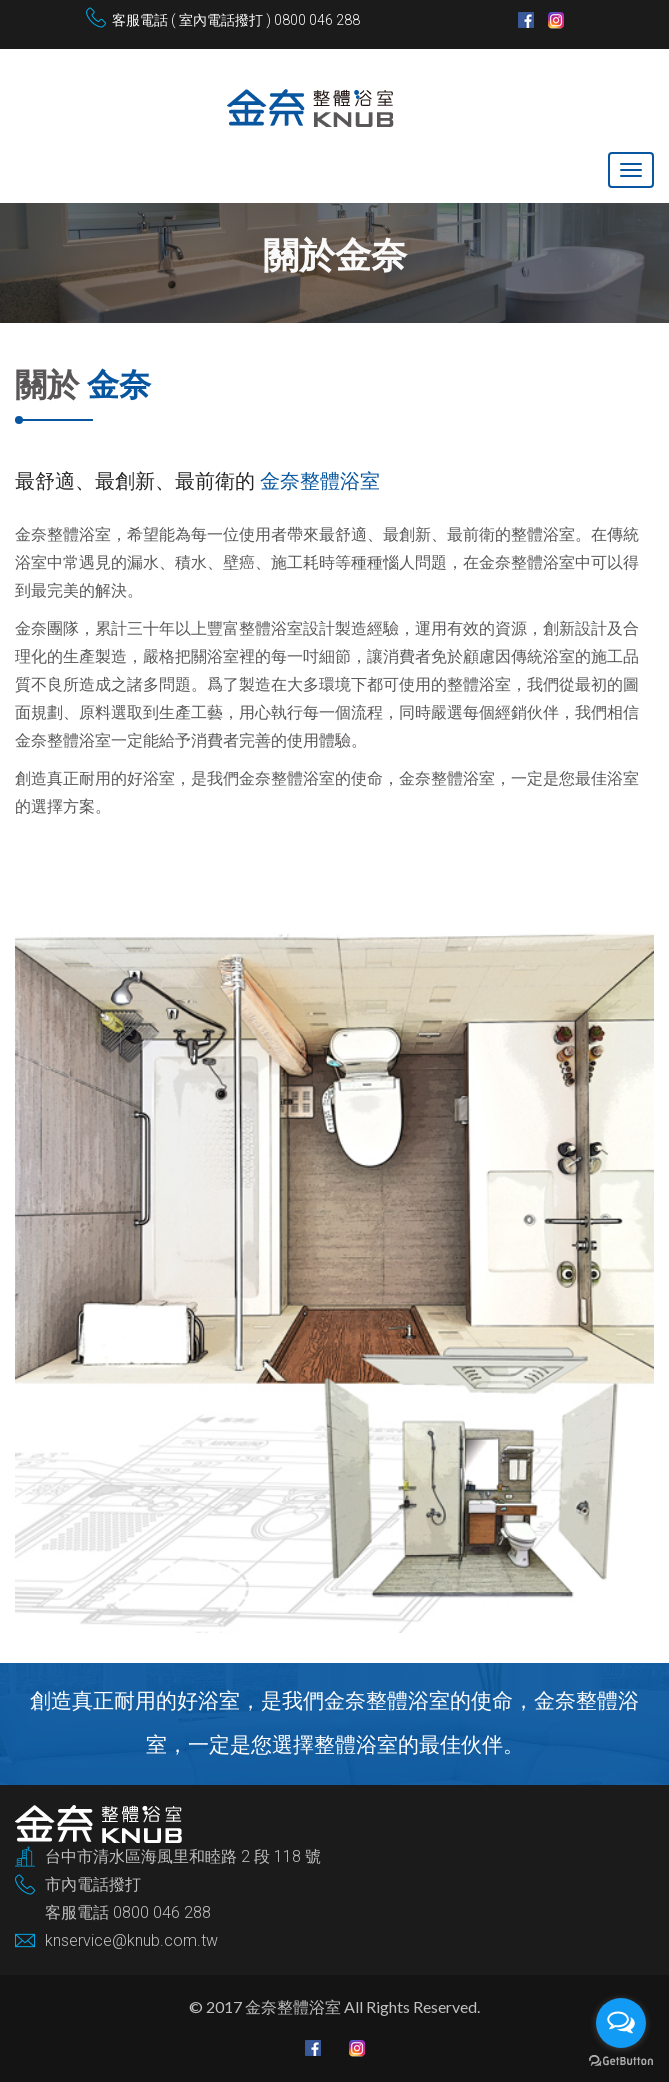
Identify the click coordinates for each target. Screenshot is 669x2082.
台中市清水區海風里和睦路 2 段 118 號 (183, 1856)
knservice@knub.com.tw (131, 1940)
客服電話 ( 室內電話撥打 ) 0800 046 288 (236, 20)
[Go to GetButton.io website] (621, 2061)
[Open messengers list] (621, 2023)
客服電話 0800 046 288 (128, 1912)
